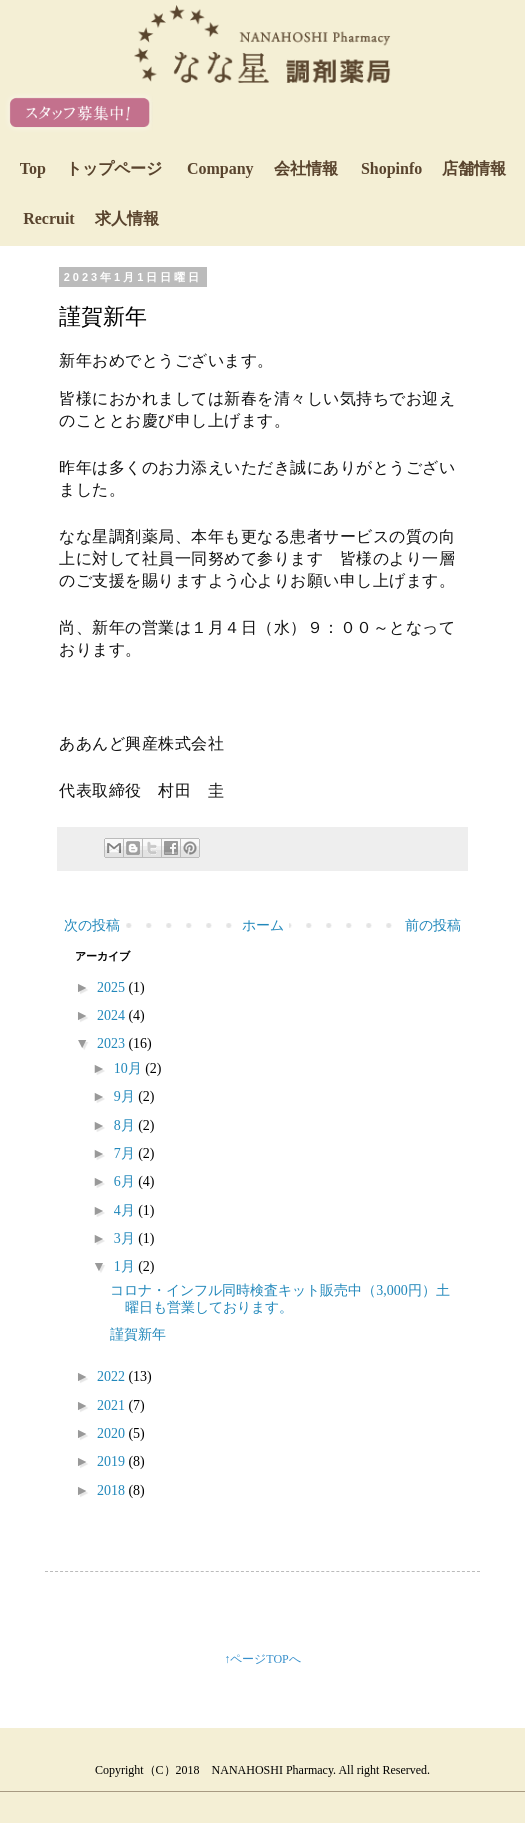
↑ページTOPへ (262, 1659)
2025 (113, 987)
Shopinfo (433, 168)
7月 (126, 1153)
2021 (113, 1405)
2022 (113, 1376)
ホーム (263, 925)
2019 (113, 1461)
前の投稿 (433, 925)
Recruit (91, 218)
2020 (113, 1433)
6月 (126, 1181)
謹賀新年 (138, 1334)
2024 (113, 1015)
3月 (126, 1238)
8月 (126, 1125)
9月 (126, 1096)
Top (91, 168)
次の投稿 (92, 925)
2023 (113, 1043)
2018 (113, 1490)
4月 (126, 1210)
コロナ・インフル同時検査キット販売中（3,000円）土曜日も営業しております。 (280, 1299)
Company (262, 168)
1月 (126, 1266)
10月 (130, 1068)
